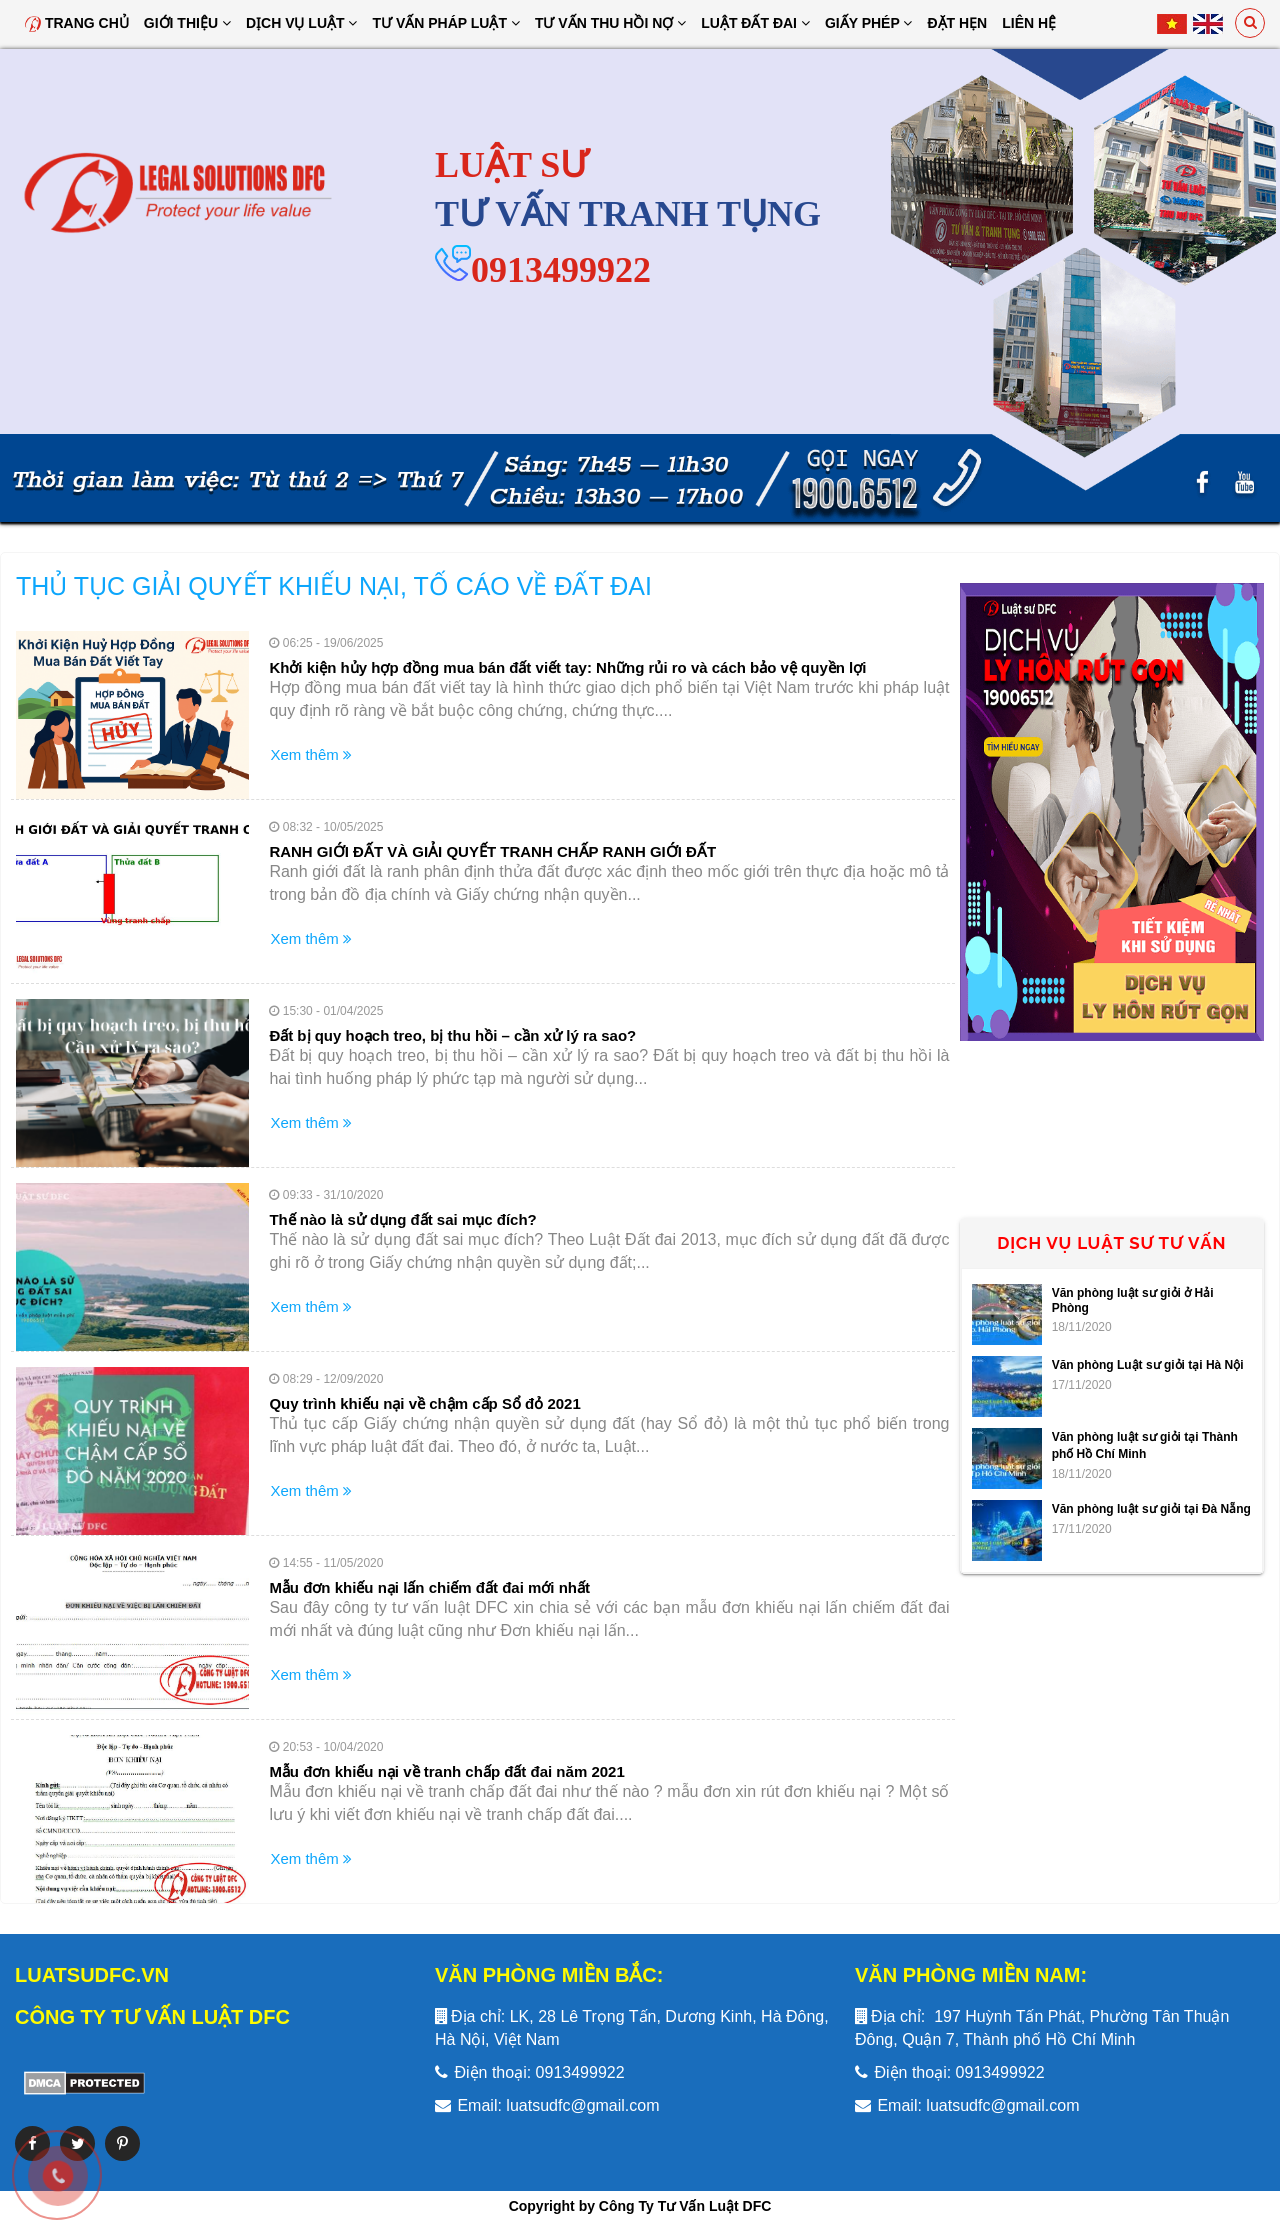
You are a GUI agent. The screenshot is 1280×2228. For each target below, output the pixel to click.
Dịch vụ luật (302, 23)
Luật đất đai (755, 23)
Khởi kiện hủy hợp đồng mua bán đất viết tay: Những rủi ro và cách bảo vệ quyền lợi (567, 667)
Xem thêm (311, 754)
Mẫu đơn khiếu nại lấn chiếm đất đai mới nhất (429, 1587)
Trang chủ (77, 23)
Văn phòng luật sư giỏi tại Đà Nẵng (1151, 1509)
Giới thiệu (187, 23)
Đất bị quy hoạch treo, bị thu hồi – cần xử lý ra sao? (452, 1035)
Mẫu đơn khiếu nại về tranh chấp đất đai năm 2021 (446, 1771)
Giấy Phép (869, 23)
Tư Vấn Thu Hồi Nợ (610, 23)
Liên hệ (1029, 23)
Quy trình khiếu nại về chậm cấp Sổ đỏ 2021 (424, 1403)
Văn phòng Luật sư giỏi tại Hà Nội (1148, 1365)
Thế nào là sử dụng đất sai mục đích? (402, 1219)
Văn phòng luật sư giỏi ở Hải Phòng (1133, 1300)
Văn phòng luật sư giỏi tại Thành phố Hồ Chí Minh (1145, 1445)
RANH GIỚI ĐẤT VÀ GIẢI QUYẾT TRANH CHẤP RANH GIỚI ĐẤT (492, 851)
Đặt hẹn (957, 23)
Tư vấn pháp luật (445, 23)
